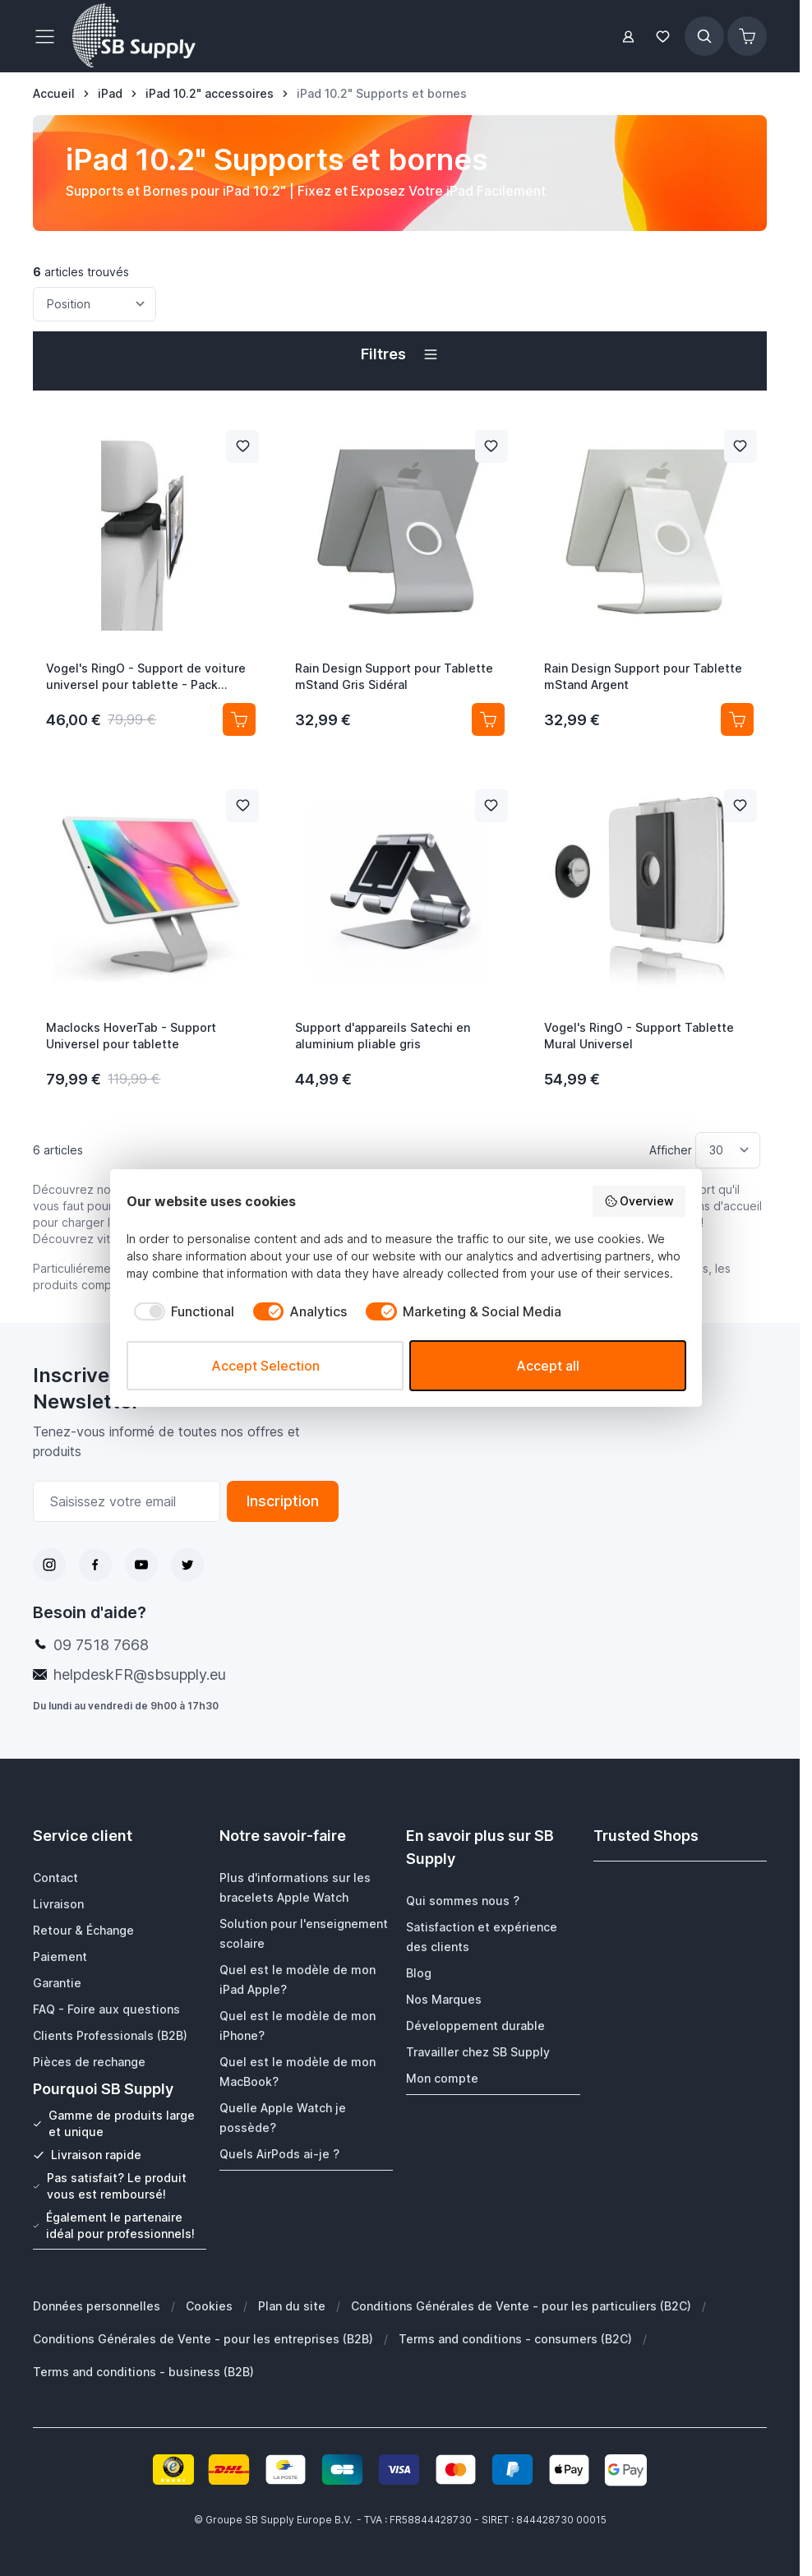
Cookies (209, 2305)
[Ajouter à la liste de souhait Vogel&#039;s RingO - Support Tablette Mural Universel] (740, 805)
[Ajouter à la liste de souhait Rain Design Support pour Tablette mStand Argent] (740, 446)
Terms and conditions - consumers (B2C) (515, 2338)
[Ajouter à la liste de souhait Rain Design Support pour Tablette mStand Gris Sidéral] (491, 446)
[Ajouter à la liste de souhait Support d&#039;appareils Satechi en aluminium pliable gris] (491, 805)
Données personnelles (96, 2305)
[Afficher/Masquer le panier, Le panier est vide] (747, 36)
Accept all (547, 1365)
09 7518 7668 (101, 1644)
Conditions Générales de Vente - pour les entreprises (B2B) (203, 2338)
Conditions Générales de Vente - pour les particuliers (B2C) (521, 2305)
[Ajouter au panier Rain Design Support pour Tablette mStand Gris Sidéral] (488, 719)
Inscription (283, 1501)
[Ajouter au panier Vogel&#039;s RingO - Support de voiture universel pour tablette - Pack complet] (239, 719)
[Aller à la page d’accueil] (54, 94)
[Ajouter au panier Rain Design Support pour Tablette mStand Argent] (737, 719)
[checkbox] (180, 1311)
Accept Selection (265, 1365)
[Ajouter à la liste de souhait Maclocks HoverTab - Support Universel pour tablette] (242, 805)
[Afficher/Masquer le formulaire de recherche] (704, 36)
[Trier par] (94, 304)
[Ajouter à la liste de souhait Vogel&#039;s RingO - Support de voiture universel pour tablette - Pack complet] (242, 446)
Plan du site (291, 2305)
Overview (639, 1201)
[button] (399, 354)
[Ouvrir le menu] (49, 36)
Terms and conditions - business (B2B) (143, 2371)
